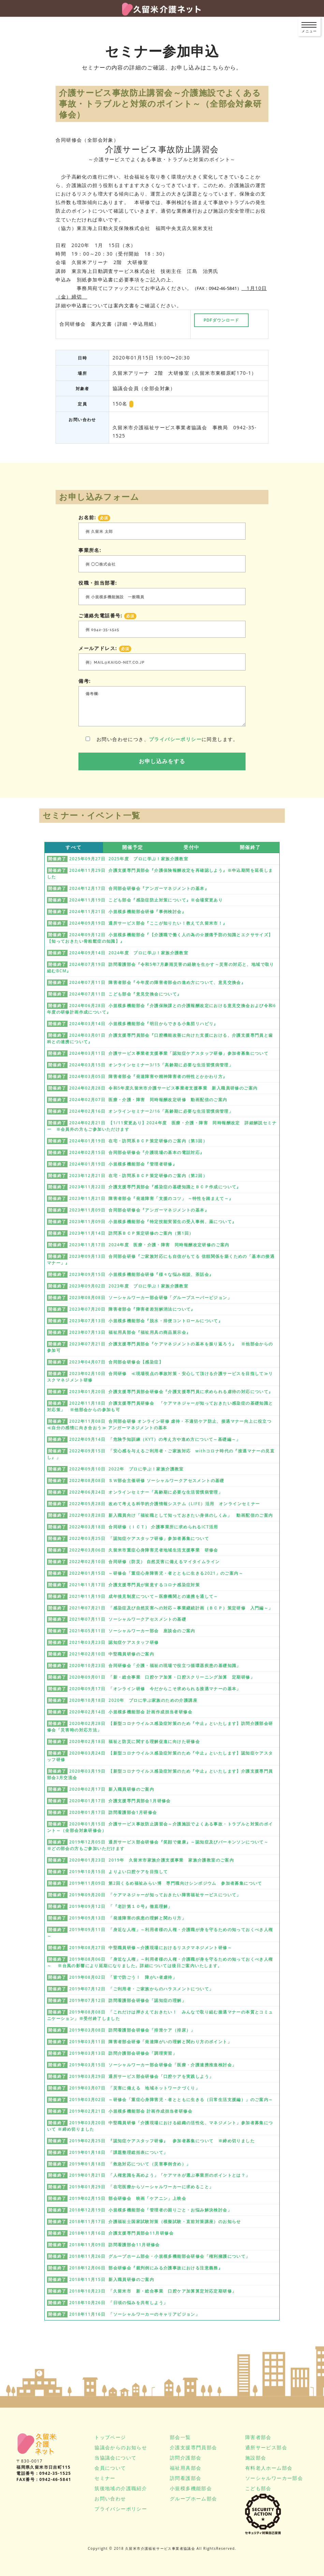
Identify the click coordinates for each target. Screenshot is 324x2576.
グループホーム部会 (193, 2498)
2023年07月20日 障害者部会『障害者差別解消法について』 (132, 1309)
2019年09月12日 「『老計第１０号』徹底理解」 (121, 1906)
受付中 (191, 847)
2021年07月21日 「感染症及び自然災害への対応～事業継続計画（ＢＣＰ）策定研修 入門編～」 (171, 1608)
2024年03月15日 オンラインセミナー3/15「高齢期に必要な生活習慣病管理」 (151, 1065)
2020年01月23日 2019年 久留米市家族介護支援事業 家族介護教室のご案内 (151, 1860)
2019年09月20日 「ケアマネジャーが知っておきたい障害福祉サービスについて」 (155, 1895)
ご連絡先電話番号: (107, 615)
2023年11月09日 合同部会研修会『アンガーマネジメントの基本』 (139, 1210)
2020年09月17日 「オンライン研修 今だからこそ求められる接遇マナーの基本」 (155, 1689)
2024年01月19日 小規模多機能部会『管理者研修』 (123, 1164)
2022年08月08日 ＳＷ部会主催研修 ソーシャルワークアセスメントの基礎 (146, 1480)
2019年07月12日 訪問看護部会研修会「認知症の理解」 (127, 2000)
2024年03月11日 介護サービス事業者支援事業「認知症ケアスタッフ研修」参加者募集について (168, 1053)
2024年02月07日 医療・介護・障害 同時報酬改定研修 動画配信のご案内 (148, 1099)
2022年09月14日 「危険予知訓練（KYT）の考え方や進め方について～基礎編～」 (155, 1439)
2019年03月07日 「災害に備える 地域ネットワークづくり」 (134, 2088)
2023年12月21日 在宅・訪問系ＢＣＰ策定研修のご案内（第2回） (138, 1175)
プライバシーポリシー (175, 739)
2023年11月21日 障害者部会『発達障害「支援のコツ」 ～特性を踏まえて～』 (151, 1198)
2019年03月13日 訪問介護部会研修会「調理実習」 (123, 2053)
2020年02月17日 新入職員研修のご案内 (111, 1789)
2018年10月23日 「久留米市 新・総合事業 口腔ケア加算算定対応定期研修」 (153, 2291)
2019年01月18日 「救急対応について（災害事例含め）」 (130, 2164)
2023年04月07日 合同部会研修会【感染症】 (116, 1362)
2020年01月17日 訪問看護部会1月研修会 (113, 1812)
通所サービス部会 (266, 2447)
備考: (84, 681)
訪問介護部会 (185, 2457)
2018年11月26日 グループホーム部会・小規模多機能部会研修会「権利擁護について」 (159, 2256)
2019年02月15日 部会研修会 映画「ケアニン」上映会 (127, 2198)
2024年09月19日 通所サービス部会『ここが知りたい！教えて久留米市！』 (148, 923)
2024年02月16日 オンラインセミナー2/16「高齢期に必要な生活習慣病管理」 (151, 1111)
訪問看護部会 (185, 2478)
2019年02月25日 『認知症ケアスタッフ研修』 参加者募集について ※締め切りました (162, 2141)
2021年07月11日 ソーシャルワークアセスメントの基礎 (127, 1619)
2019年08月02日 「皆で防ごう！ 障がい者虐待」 (123, 1977)
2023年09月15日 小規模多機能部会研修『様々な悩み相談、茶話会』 (141, 1274)
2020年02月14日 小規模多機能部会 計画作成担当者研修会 (130, 1712)
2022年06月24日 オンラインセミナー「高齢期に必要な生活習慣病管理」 (146, 1492)
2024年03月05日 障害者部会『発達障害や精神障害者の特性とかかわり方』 (148, 1076)
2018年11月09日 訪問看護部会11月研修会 (114, 2245)
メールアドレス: (104, 648)
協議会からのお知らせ (120, 2447)
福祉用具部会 (185, 2468)
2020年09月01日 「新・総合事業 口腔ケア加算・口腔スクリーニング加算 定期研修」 (162, 1677)
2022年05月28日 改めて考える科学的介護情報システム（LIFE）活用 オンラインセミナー (164, 1504)
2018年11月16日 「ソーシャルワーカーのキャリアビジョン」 (134, 2314)
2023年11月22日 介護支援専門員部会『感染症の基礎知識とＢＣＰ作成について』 (155, 1187)
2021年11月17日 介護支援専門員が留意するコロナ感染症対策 (134, 1585)
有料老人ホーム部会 (269, 2468)
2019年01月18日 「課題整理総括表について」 (118, 2152)
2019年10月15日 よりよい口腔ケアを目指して (118, 1872)
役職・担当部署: (97, 583)
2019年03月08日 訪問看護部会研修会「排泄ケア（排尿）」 (132, 2030)
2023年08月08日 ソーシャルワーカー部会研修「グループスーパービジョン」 (150, 1297)
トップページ (110, 2437)
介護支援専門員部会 (193, 2447)
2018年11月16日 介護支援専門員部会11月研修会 (121, 2233)
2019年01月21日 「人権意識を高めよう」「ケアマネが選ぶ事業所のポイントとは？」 (159, 2175)
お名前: (94, 517)
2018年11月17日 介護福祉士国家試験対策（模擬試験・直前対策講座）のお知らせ (155, 2221)
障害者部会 (258, 2437)
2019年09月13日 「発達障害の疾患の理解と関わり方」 (127, 1918)
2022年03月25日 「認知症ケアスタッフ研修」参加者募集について (139, 1538)
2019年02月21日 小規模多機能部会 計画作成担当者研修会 (130, 2111)
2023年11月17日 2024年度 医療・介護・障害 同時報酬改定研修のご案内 (149, 1245)
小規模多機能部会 (191, 2488)
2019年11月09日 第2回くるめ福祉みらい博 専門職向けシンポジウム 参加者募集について (165, 1883)
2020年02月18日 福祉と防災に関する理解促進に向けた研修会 (134, 1741)
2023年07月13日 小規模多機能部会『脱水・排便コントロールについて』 (146, 1321)
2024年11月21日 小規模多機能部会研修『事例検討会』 (127, 911)
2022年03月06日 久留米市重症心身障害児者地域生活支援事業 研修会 (143, 1550)
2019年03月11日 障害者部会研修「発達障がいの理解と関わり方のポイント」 (150, 2042)
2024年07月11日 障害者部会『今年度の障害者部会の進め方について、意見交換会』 (157, 982)
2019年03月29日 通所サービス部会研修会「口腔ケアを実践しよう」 (141, 2076)
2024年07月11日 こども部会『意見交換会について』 (125, 994)
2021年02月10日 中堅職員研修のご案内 (111, 1654)
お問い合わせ (110, 2498)
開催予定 (132, 847)
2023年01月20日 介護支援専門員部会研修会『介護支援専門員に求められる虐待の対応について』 (171, 1391)
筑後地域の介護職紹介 (120, 2488)
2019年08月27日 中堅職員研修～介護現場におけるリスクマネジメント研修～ (150, 1947)
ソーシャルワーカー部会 (274, 2478)
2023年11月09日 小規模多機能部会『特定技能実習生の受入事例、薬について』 (153, 1221)
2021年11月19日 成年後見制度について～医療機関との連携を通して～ (143, 1596)
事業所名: (89, 550)
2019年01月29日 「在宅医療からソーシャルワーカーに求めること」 (141, 2187)
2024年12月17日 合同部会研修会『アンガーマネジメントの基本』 (139, 888)
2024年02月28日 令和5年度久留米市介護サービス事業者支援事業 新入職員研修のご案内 (163, 1088)
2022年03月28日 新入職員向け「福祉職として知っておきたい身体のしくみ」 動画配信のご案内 (171, 1515)
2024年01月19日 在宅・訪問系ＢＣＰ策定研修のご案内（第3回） (138, 1141)
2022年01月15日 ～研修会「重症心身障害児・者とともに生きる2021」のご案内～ (156, 1573)
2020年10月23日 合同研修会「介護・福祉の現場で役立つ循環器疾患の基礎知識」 (155, 1665)
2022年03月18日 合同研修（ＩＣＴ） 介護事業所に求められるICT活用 (143, 1527)
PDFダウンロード (221, 320)
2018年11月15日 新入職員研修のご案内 (111, 2279)
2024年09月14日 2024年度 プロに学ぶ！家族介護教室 (128, 953)
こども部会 (258, 2488)
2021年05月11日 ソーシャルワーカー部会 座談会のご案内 (132, 1631)
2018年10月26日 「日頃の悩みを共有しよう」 (118, 2302)
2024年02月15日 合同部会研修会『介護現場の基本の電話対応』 (137, 1152)
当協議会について (115, 2457)
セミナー (105, 2478)
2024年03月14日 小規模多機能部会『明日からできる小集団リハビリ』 (143, 1024)
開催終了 (250, 847)
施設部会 (255, 2457)
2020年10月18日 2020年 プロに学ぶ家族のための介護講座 (133, 1700)
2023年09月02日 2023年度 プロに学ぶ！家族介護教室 (128, 1286)
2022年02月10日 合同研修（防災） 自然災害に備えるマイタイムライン (144, 1561)
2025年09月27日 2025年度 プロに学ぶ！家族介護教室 (128, 859)
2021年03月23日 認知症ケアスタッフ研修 (114, 1642)
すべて (73, 847)
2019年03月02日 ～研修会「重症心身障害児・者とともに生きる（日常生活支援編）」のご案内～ (171, 2099)
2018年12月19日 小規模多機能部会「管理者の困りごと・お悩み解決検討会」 (150, 2210)
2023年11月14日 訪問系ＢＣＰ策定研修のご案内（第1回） (131, 1233)
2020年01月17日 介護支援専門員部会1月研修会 (120, 1801)
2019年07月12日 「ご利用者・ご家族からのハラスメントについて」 (141, 1989)
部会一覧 (180, 2437)
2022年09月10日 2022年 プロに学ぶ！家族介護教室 (126, 1469)
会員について (110, 2468)
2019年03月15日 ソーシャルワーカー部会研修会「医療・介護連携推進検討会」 (153, 2065)
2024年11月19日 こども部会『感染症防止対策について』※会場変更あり (146, 900)
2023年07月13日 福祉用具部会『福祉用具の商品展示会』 (130, 1332)
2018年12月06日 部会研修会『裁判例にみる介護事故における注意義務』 (146, 2268)
